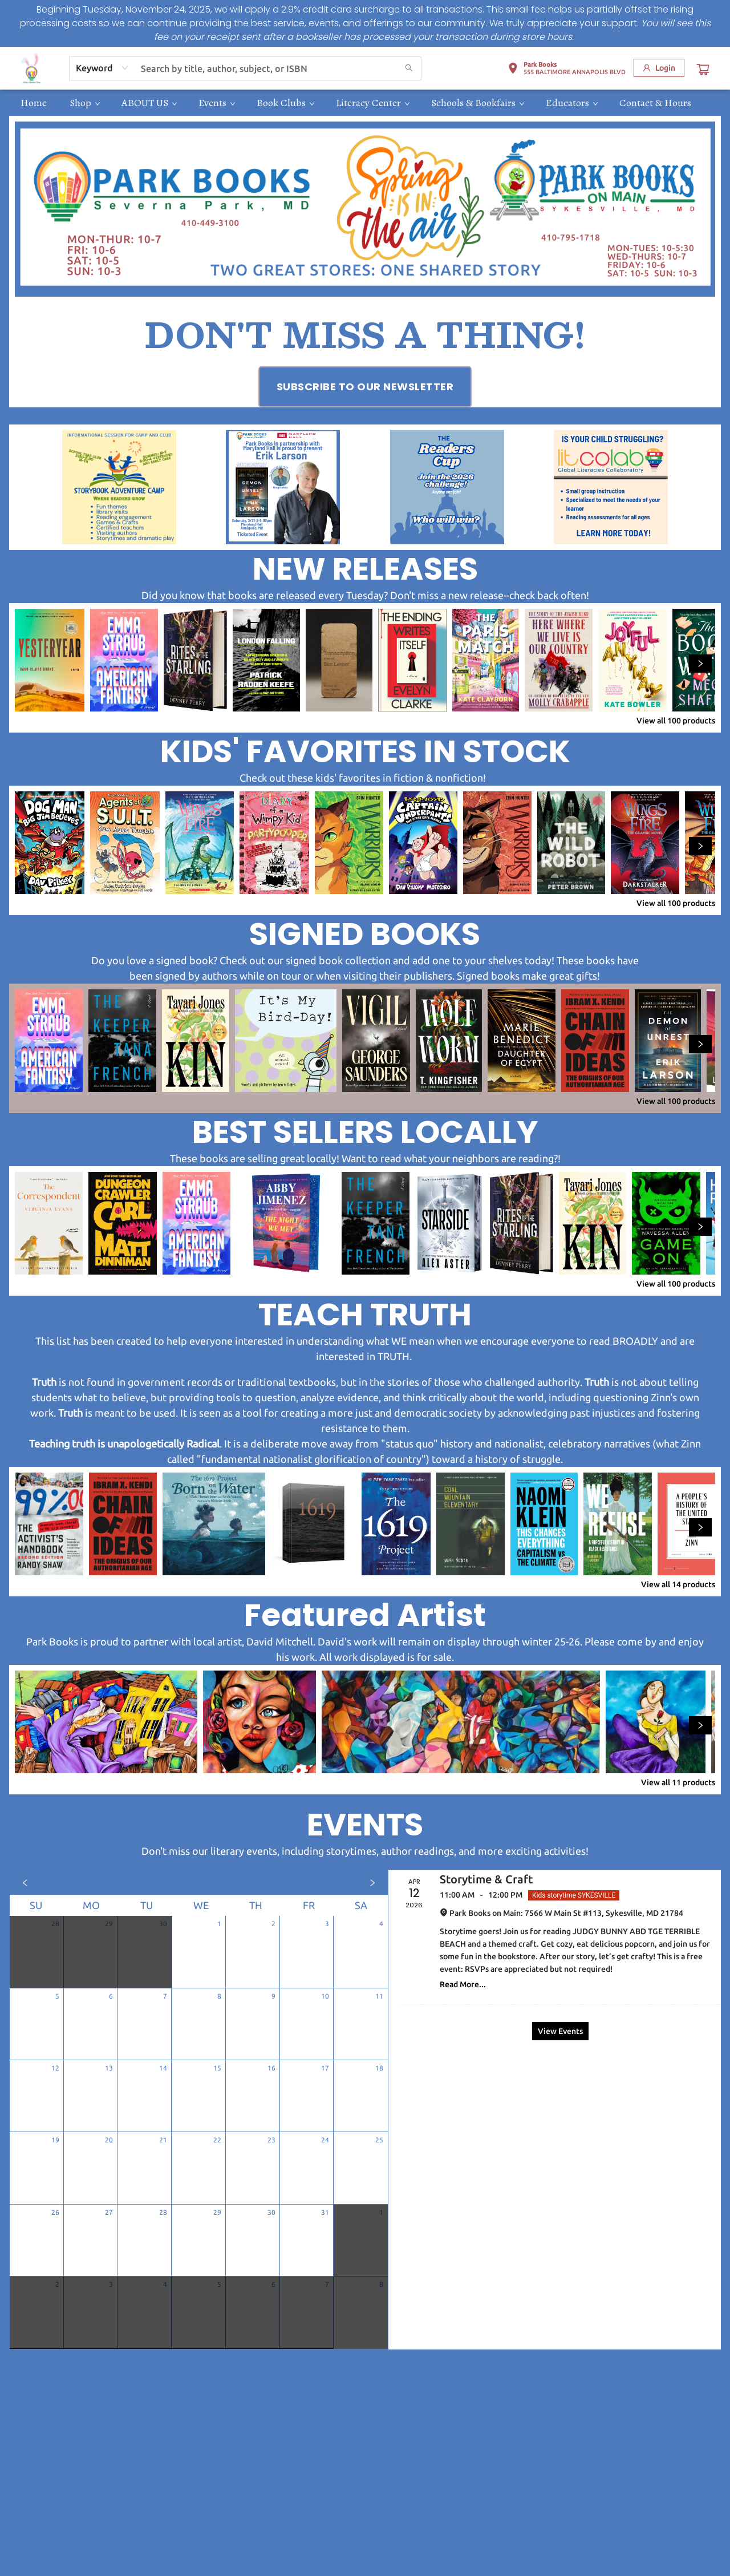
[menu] (365, 103)
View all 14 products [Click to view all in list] (678, 1584)
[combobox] (102, 68)
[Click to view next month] (372, 1883)
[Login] (659, 68)
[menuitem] (33, 103)
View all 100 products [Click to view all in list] (675, 720)
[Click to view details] (49, 660)
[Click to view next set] (700, 663)
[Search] (409, 68)
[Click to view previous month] (25, 1883)
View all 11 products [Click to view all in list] (678, 1782)
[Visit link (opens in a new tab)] (365, 386)
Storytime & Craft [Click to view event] (486, 1879)
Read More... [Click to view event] (463, 1984)
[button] (567, 70)
